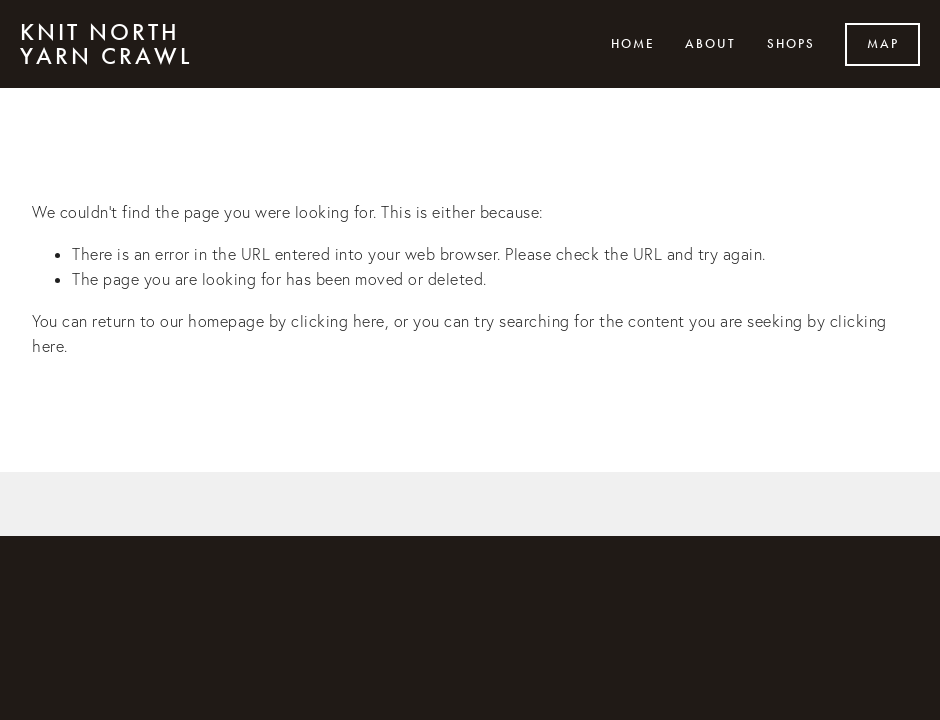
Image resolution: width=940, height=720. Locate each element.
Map (883, 44)
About (710, 44)
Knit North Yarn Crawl (106, 44)
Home (633, 44)
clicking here (338, 321)
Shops (791, 44)
